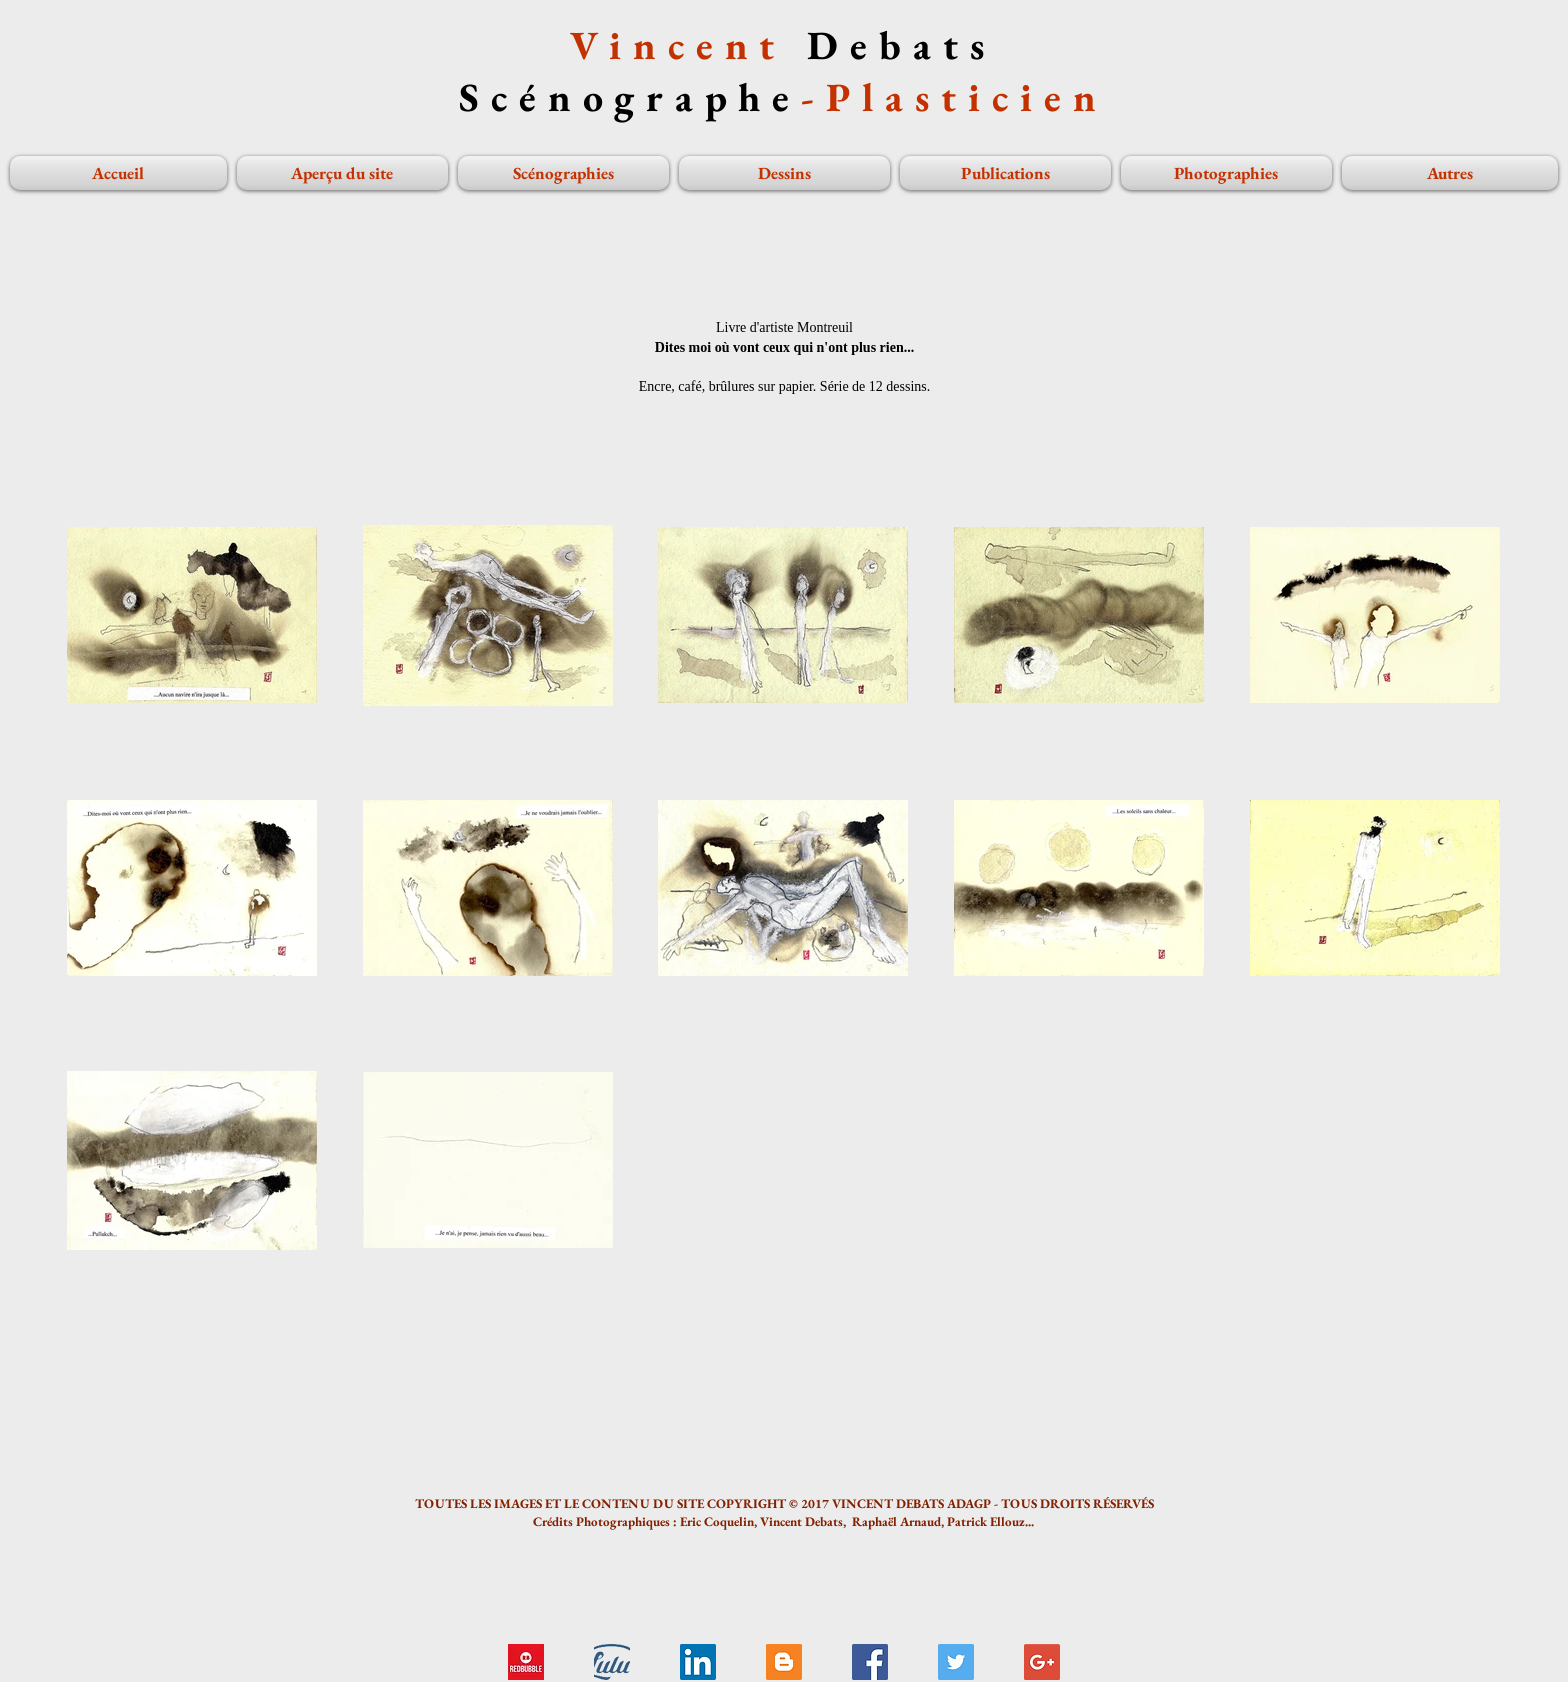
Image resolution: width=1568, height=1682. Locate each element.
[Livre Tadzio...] (612, 1662)
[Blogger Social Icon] (784, 1662)
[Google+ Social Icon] (1042, 1662)
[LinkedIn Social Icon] (698, 1662)
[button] (1226, 173)
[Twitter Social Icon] (956, 1662)
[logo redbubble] (526, 1662)
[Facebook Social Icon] (870, 1662)
